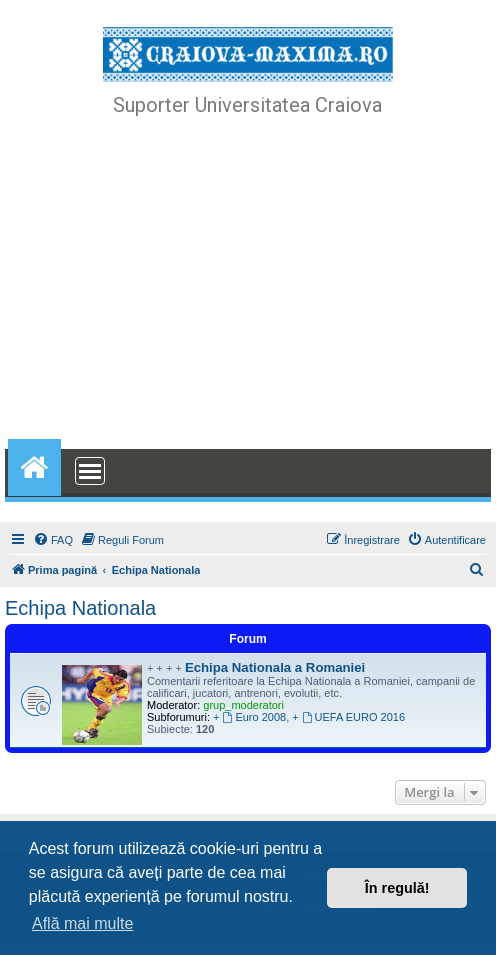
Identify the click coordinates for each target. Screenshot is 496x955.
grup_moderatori (243, 705)
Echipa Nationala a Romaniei (275, 667)
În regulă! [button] (397, 888)
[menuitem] (53, 540)
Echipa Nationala (80, 608)
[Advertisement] (248, 285)
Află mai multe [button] (82, 923)
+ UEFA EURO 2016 (348, 717)
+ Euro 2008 (249, 717)
